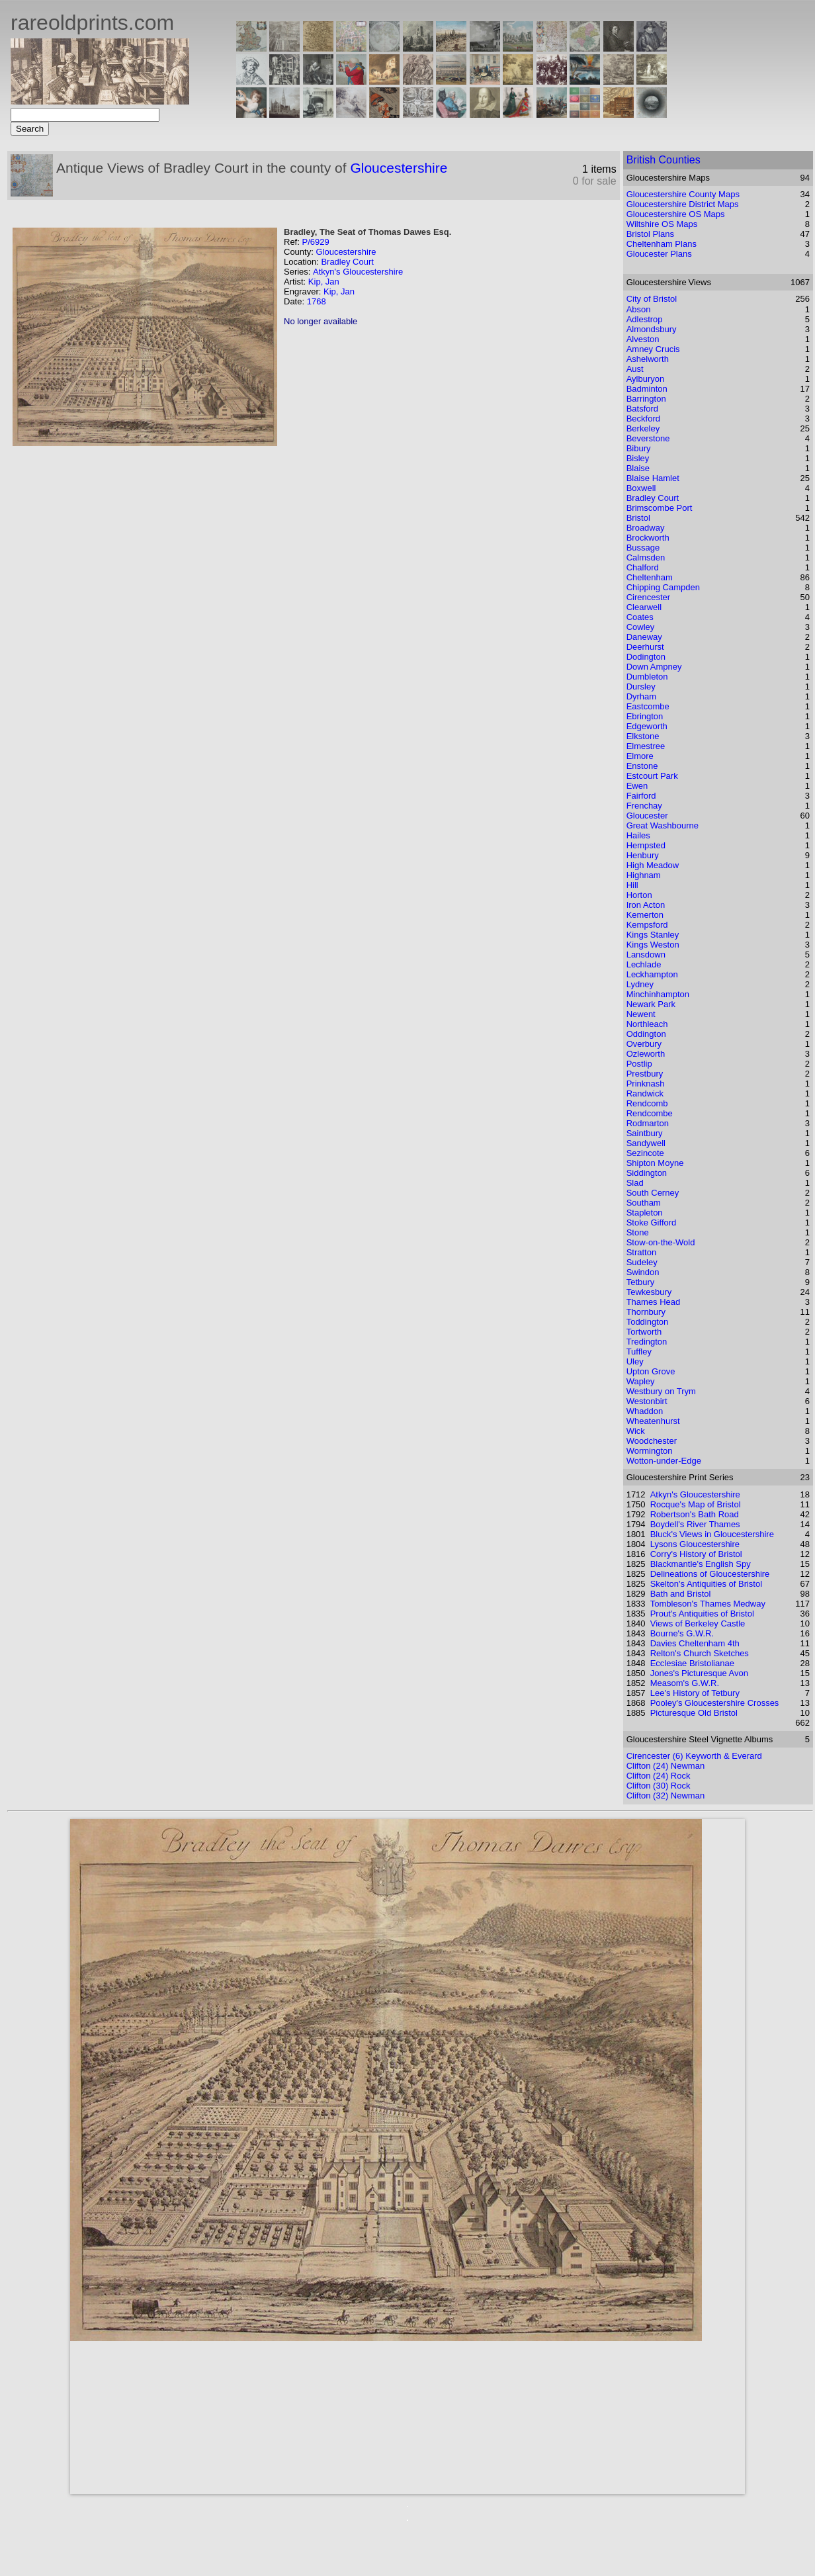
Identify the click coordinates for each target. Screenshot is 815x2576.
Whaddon (645, 1411)
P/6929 (315, 242)
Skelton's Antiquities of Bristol (706, 1584)
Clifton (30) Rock (658, 1786)
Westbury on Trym (661, 1391)
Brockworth (647, 538)
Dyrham (641, 696)
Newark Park (650, 1004)
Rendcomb (647, 1103)
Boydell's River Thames (695, 1524)
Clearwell (644, 607)
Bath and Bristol (680, 1594)
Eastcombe (647, 706)
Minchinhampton (657, 994)
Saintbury (644, 1133)
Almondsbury (651, 329)
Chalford (642, 567)
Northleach (647, 1024)
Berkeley (643, 428)
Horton (639, 895)
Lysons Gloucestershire (695, 1544)
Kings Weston (652, 945)
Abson (638, 309)
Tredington (646, 1342)
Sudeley (642, 1262)
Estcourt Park (652, 776)
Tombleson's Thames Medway (707, 1604)
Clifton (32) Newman (665, 1795)
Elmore (640, 756)
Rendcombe (649, 1113)
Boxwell (641, 488)
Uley (635, 1361)
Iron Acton (645, 905)
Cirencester (648, 597)
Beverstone (648, 438)
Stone (637, 1232)
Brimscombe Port (659, 508)
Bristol (638, 518)
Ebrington (645, 716)
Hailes (638, 835)
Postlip (639, 1064)
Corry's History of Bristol (696, 1554)
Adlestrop (644, 319)
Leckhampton (652, 974)
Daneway (644, 637)
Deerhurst (645, 647)
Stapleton (644, 1213)
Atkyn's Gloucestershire (358, 272)
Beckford (643, 418)
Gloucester (647, 816)
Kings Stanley (652, 935)
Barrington (646, 399)
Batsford (642, 409)
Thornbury (645, 1312)
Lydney (640, 984)
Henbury (642, 855)
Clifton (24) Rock (658, 1776)
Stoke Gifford (651, 1222)
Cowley (640, 627)
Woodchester (651, 1441)
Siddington (646, 1173)
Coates (640, 617)
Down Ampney (654, 667)
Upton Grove (650, 1371)
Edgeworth (646, 726)
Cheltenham (649, 577)
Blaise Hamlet (652, 478)
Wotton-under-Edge (663, 1461)
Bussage (643, 548)
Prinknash (645, 1083)
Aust (635, 369)
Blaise (638, 468)
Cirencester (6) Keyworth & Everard (694, 1756)
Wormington (649, 1451)
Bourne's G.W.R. (682, 1633)
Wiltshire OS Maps (662, 224)
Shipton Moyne (655, 1163)
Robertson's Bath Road (694, 1514)
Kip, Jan (323, 282)
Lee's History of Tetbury (695, 1693)
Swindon (643, 1272)
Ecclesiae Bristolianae (692, 1663)
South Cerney (652, 1193)
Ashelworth (647, 359)
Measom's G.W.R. (684, 1683)
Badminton (646, 389)
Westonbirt (646, 1401)
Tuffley (639, 1351)
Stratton (641, 1252)
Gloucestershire (398, 167)
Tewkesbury (649, 1292)
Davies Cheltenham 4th (695, 1643)
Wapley (640, 1381)
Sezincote (645, 1153)
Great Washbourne (662, 825)
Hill (632, 885)
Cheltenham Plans (661, 244)
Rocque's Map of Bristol (695, 1504)
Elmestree (645, 746)
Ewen (637, 786)
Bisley (638, 458)
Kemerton (645, 915)
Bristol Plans (650, 234)
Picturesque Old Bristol (694, 1713)
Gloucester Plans (659, 254)
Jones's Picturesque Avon (699, 1673)
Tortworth (644, 1332)
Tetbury (640, 1282)
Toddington (647, 1322)
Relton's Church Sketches (699, 1653)
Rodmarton (647, 1123)
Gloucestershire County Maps (683, 194)
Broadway (645, 528)
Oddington (646, 1034)
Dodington (645, 657)
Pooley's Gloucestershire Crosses (714, 1703)
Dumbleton (647, 677)
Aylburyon (645, 379)
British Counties (663, 159)
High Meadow (652, 865)
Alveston (643, 339)
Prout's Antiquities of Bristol (702, 1614)
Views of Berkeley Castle (698, 1623)
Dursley (641, 686)
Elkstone (643, 736)
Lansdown (645, 954)
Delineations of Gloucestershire (710, 1574)
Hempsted (645, 845)
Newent (641, 1014)
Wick (635, 1431)
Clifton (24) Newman (665, 1766)
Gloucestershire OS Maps (675, 214)
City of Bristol (651, 299)
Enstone (642, 766)
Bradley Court (347, 262)
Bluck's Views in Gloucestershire (712, 1534)
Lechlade (644, 964)
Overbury (644, 1044)
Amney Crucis (653, 349)
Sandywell (645, 1143)
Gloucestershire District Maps (682, 204)
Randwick (645, 1093)
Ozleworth (645, 1054)
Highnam (643, 875)
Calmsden (645, 557)
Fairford (641, 796)
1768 (316, 301)
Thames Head (653, 1302)
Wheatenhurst (653, 1421)
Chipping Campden (663, 587)
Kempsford (647, 925)
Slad (635, 1183)
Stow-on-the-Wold (660, 1242)
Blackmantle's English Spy (700, 1564)
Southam (643, 1203)
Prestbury (645, 1074)
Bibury (638, 448)
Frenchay (644, 806)
